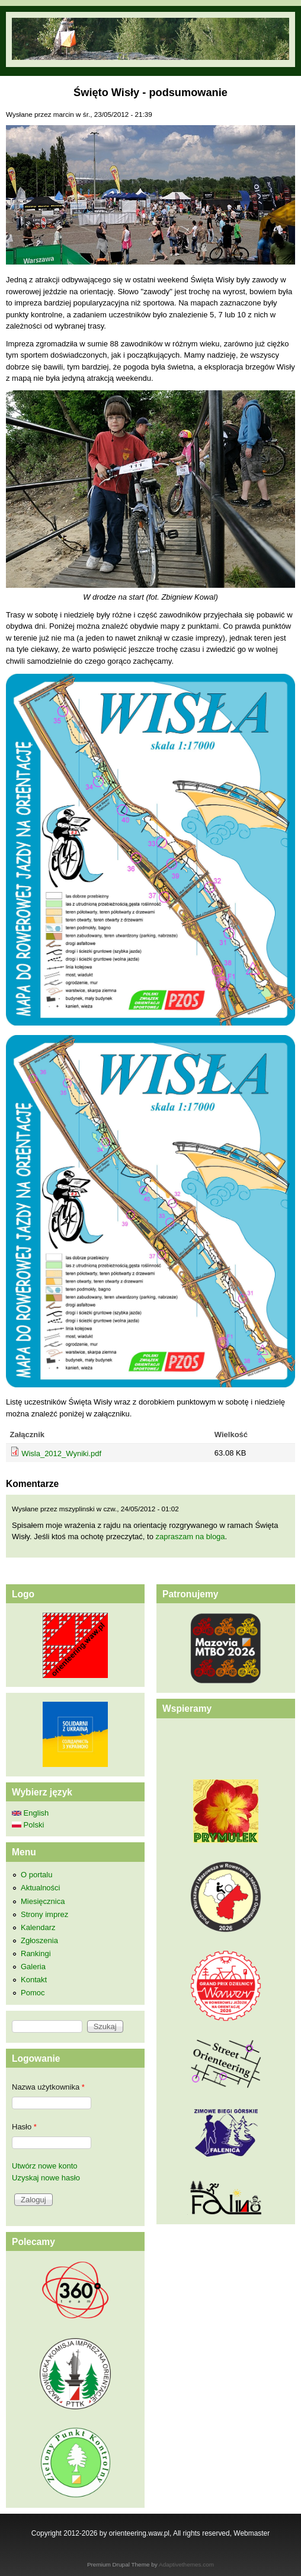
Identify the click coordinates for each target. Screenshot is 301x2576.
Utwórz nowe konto (45, 2165)
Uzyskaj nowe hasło (46, 2177)
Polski (28, 1824)
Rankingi (36, 1953)
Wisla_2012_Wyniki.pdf (61, 1453)
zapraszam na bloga (190, 1536)
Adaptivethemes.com (186, 2564)
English (30, 1812)
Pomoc (32, 1992)
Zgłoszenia (39, 1940)
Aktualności (40, 1887)
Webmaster (251, 2533)
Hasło (24, 2126)
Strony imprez (44, 1914)
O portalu (36, 1874)
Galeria (33, 1966)
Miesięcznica (43, 1901)
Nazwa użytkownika (48, 2087)
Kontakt (34, 1979)
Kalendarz (38, 1927)
